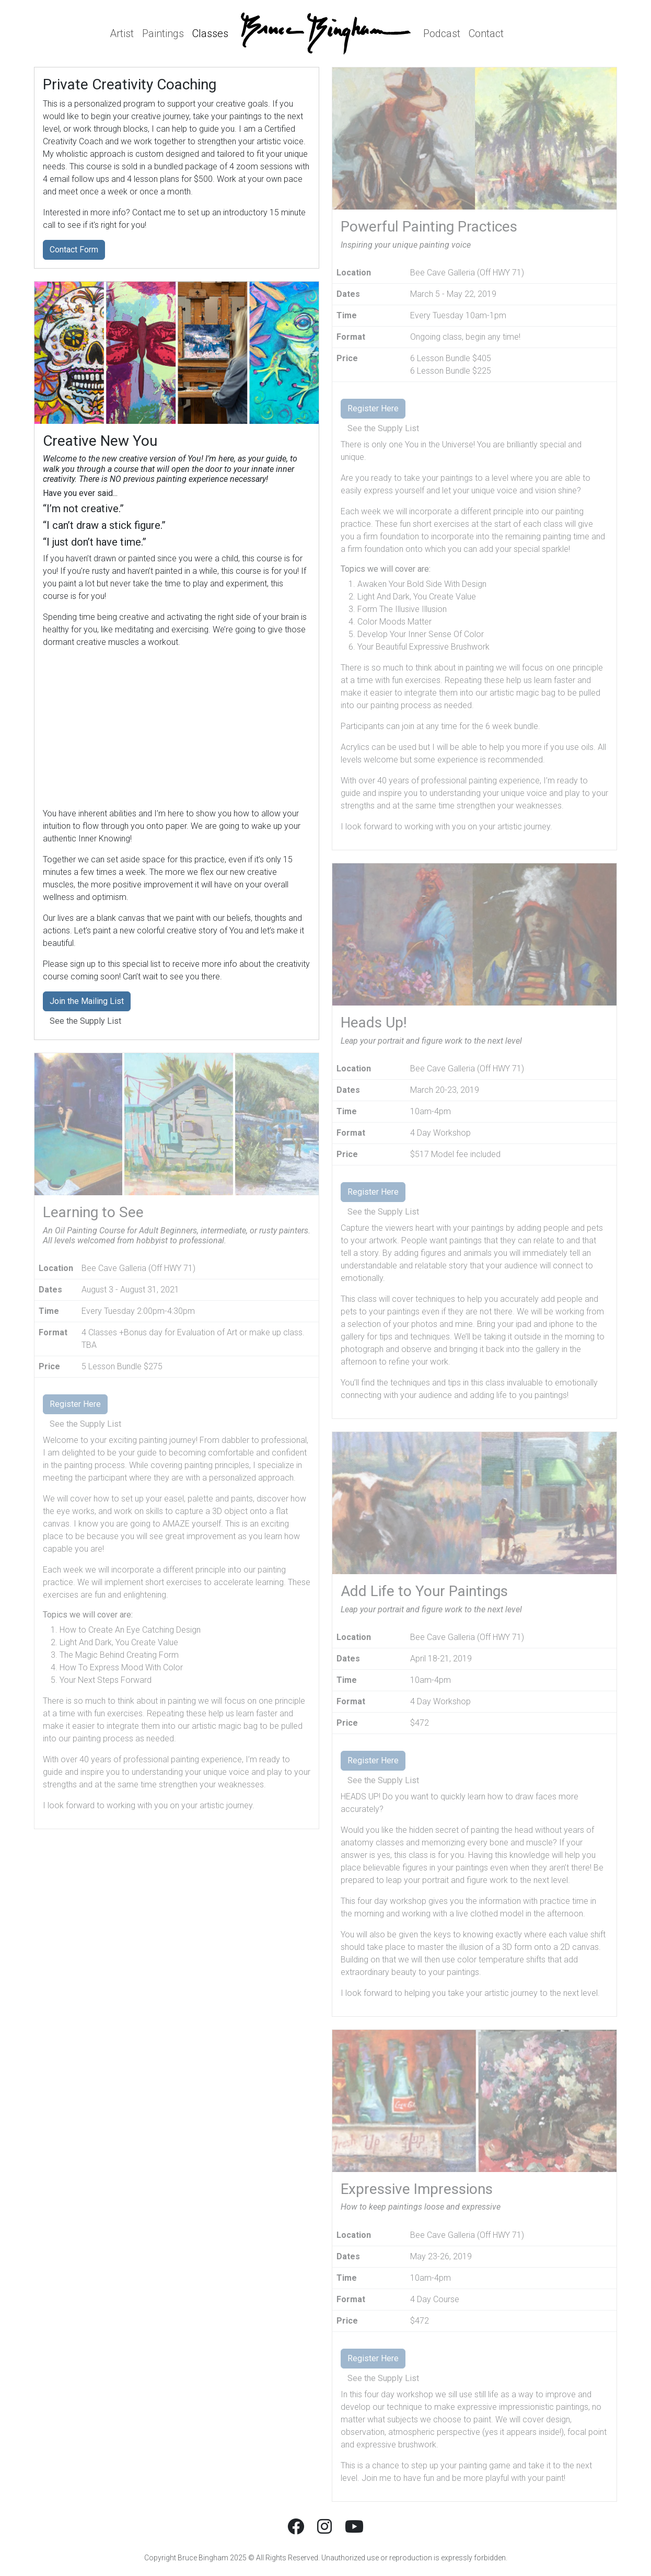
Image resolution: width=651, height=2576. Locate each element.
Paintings (163, 33)
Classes (210, 33)
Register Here (75, 1404)
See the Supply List (85, 1021)
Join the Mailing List (87, 1001)
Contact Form (74, 250)
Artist (122, 33)
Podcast (441, 33)
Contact (486, 33)
